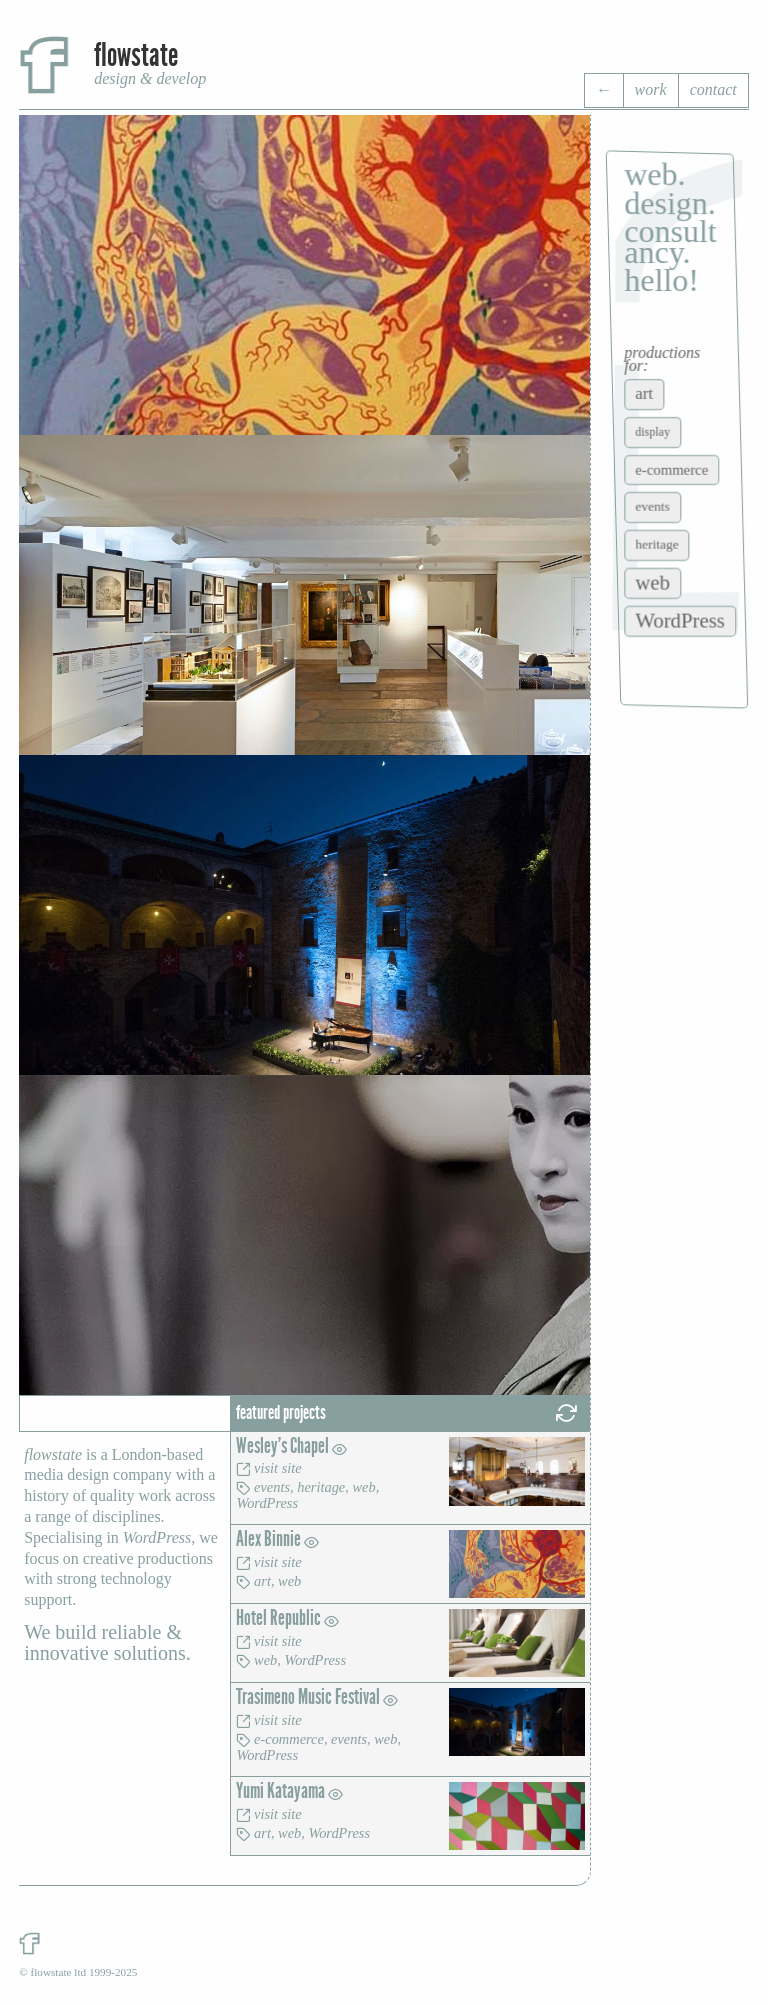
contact (713, 89)
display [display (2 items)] (653, 432)
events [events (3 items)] (653, 506)
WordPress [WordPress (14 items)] (681, 620)
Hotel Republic (287, 1618)
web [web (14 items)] (653, 582)
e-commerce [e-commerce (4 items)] (672, 469)
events (272, 1487)
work (651, 89)
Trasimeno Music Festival (317, 1697)
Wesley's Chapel (291, 1446)
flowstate (136, 55)
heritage (321, 1487)
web (363, 1487)
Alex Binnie (277, 1539)
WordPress (267, 1503)
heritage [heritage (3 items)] (657, 544)
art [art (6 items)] (645, 393)
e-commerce (289, 1739)
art (262, 1581)
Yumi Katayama (289, 1791)
